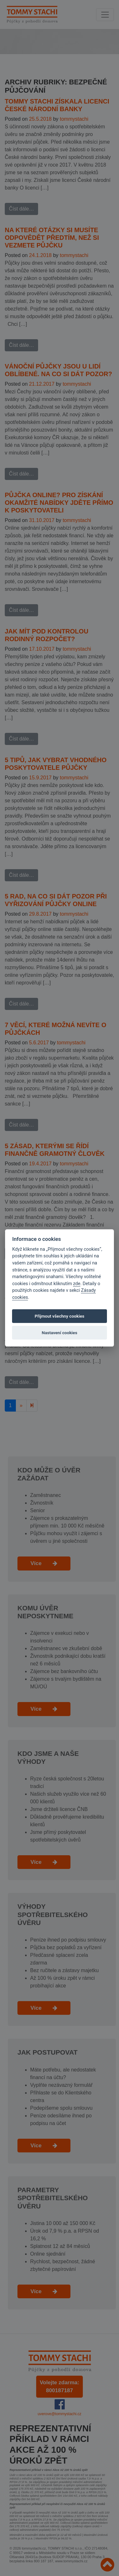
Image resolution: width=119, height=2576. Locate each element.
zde (76, 1283)
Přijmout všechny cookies (59, 1316)
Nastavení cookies (59, 1332)
